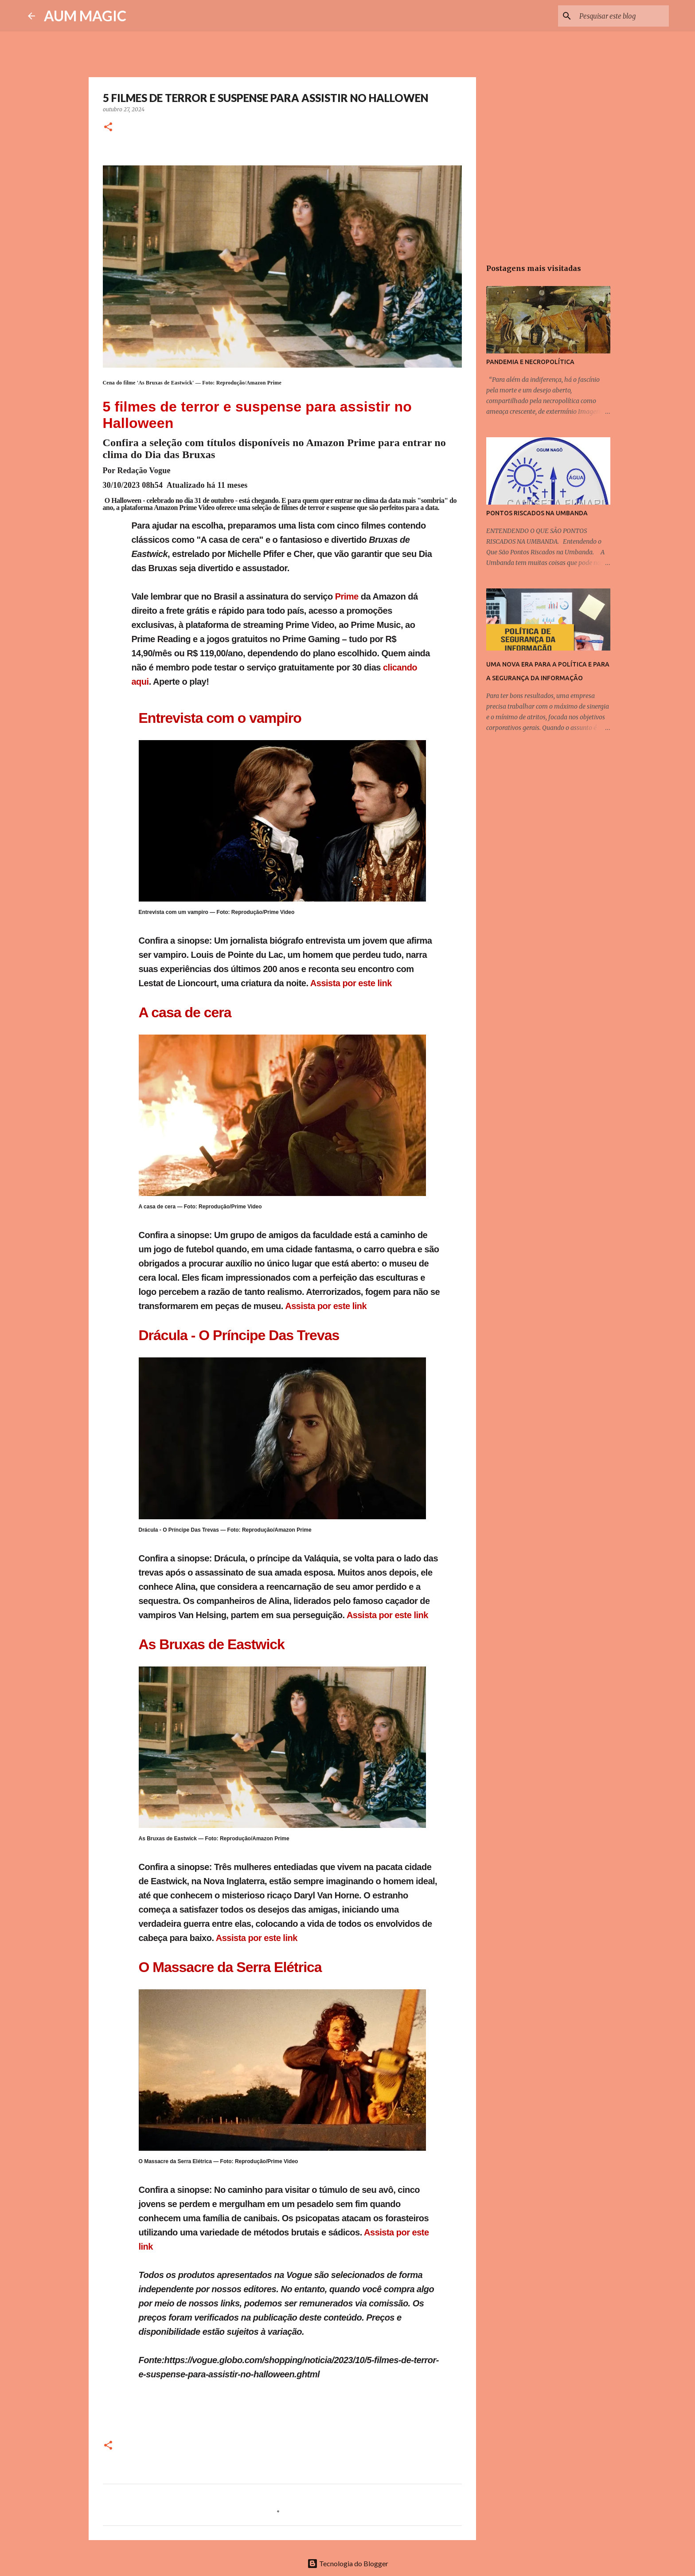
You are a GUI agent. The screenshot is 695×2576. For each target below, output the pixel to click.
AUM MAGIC (85, 15)
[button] (108, 127)
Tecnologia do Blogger (347, 2563)
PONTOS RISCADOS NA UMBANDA (537, 513)
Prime (348, 596)
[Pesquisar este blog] (622, 16)
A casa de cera (185, 1012)
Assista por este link (351, 983)
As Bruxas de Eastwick (212, 1644)
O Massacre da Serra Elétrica (230, 1967)
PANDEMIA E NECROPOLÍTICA (530, 361)
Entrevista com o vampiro (220, 718)
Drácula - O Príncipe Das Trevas (239, 1335)
